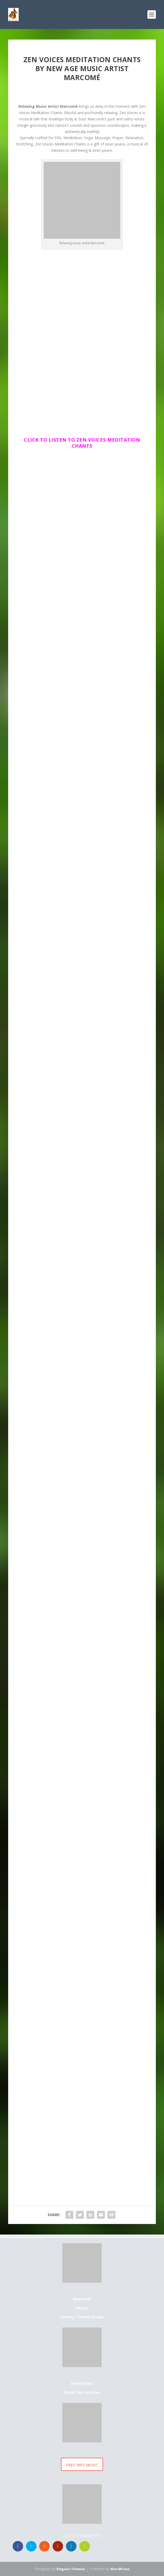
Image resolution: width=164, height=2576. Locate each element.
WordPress (120, 2569)
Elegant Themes (71, 2569)
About (82, 2307)
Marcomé (82, 2298)
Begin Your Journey (82, 2392)
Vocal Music (82, 2383)
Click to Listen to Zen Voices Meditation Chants (82, 443)
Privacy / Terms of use (82, 2316)
